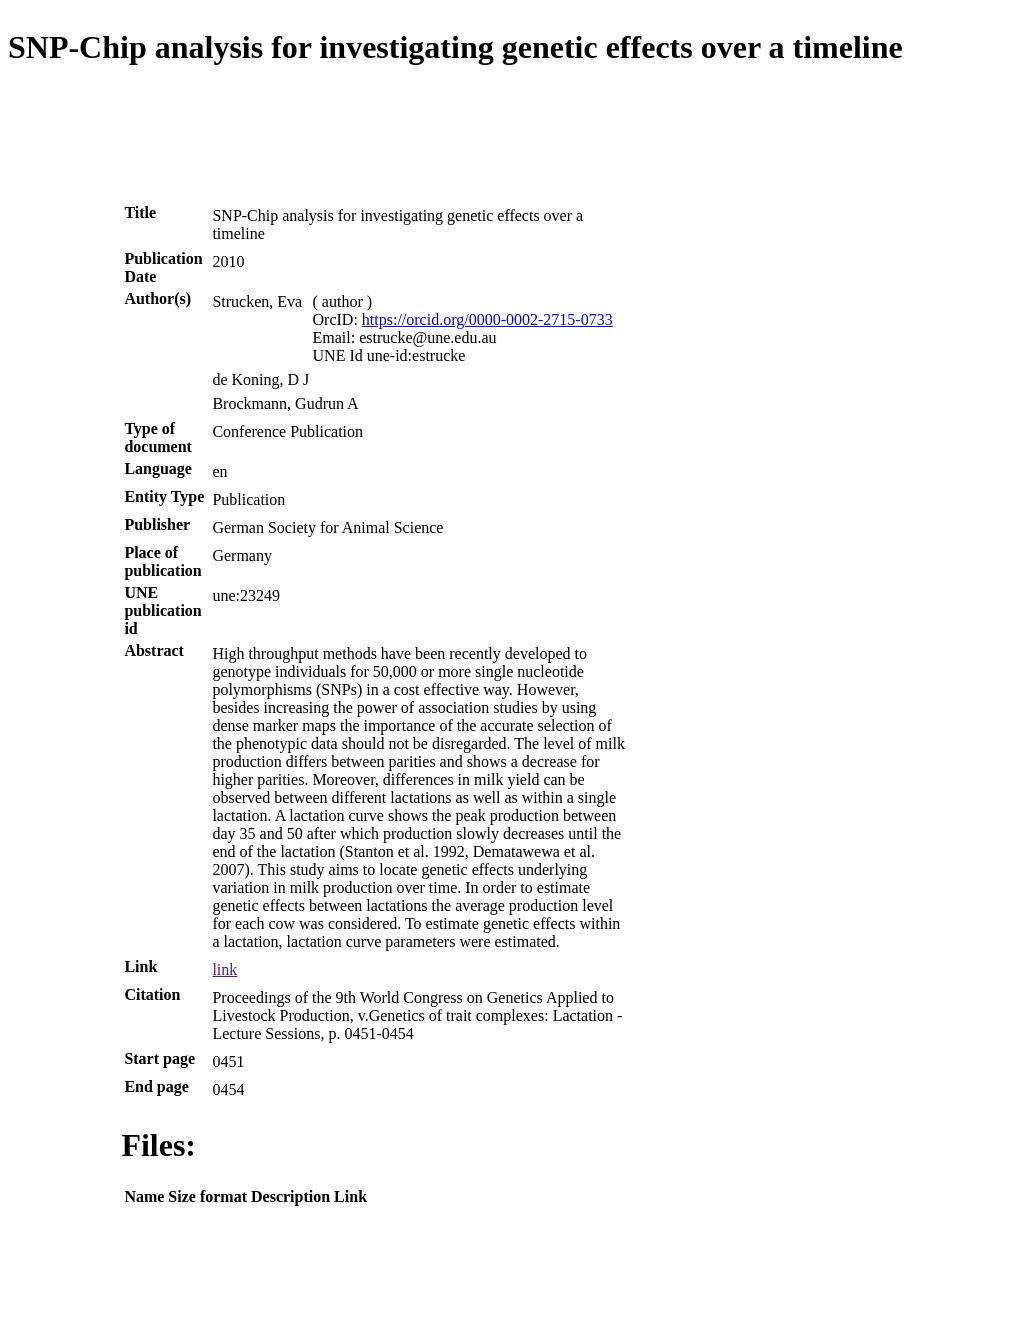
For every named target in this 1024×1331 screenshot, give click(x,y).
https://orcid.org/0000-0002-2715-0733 (487, 319)
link (224, 969)
